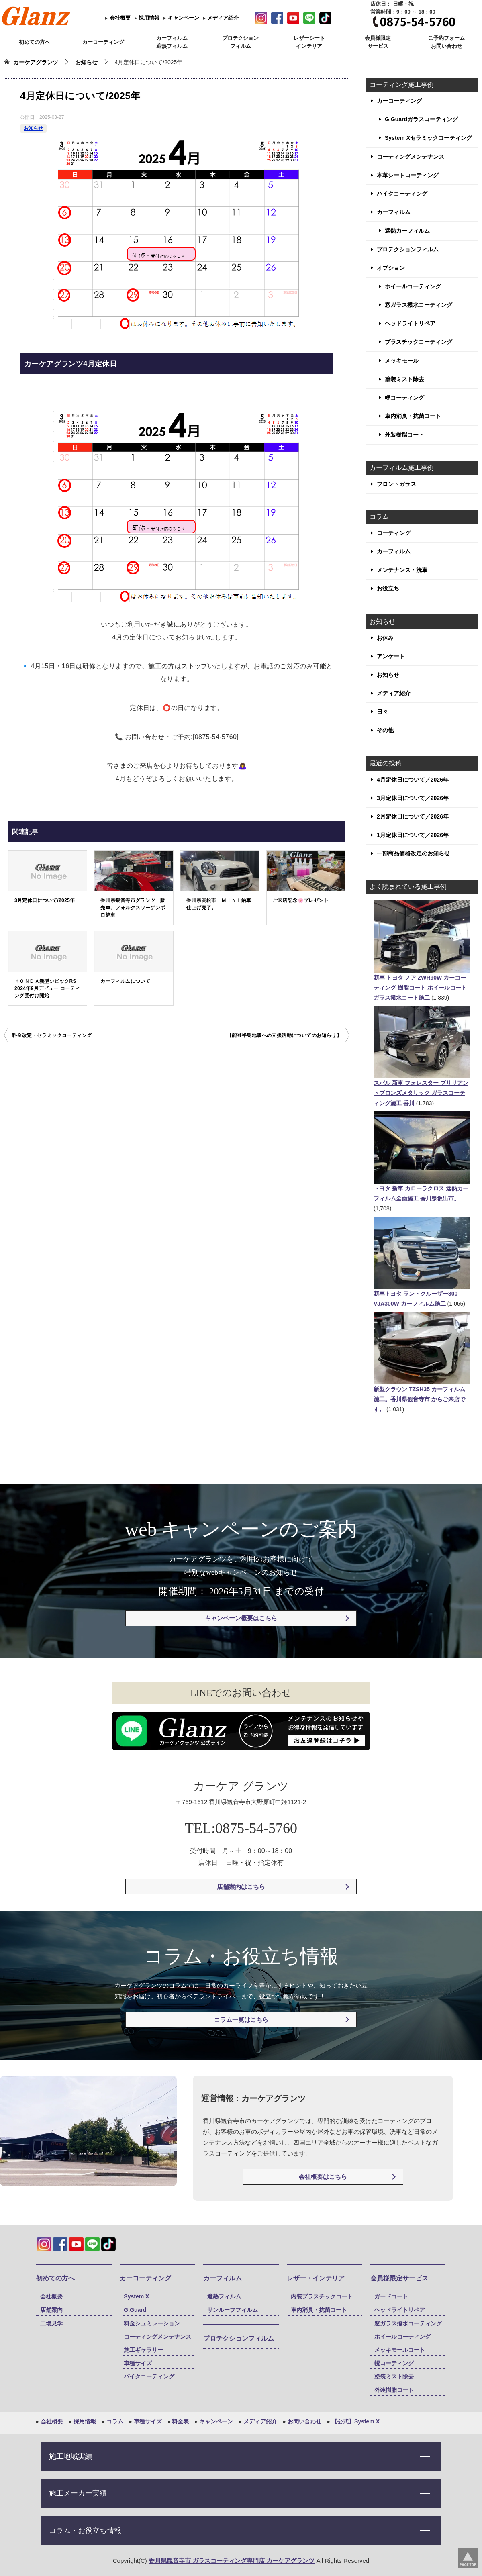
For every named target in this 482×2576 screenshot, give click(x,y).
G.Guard (135, 2310)
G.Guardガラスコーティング (421, 119)
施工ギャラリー (143, 2350)
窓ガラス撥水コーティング (418, 305)
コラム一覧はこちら (241, 2019)
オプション (391, 268)
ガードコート (391, 2296)
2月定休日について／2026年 (413, 816)
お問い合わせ (303, 2421)
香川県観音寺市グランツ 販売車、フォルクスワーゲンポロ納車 (132, 908)
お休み (385, 638)
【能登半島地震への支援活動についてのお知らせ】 (284, 1035)
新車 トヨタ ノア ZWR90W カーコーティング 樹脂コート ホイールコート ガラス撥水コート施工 (420, 987)
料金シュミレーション (152, 2323)
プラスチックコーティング (418, 342)
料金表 (180, 2421)
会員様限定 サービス (378, 42)
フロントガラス (396, 484)
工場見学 (51, 2323)
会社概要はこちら (323, 2176)
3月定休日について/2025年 (44, 900)
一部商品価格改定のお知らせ (413, 853)
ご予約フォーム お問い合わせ (446, 42)
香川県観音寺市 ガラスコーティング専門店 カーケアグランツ (232, 2560)
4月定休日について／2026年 (413, 779)
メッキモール (402, 360)
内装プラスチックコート (322, 2296)
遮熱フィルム (224, 2296)
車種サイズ (138, 2363)
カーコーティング (103, 42)
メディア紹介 (222, 18)
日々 (382, 711)
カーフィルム (394, 212)
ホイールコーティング (413, 286)
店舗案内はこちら (241, 1886)
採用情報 (148, 18)
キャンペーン (182, 18)
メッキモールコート (399, 2350)
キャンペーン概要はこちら (241, 1618)
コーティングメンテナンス (410, 156)
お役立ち (388, 588)
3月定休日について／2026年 (413, 798)
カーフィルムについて (125, 981)
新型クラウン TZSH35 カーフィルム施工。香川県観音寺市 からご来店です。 (419, 1399)
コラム (114, 2421)
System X (136, 2296)
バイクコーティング (402, 193)
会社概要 (119, 18)
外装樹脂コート (404, 434)
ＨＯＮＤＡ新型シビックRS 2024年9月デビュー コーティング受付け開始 (47, 988)
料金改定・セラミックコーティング (52, 1035)
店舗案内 (51, 2310)
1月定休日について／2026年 (413, 835)
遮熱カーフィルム (407, 230)
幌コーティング (404, 397)
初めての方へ (34, 42)
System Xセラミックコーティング (428, 138)
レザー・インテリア (316, 2278)
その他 (385, 730)
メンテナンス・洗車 (402, 570)
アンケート (391, 656)
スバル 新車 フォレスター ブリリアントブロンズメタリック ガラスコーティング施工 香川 (421, 1093)
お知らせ (33, 128)
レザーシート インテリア (309, 42)
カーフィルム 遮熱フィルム (172, 42)
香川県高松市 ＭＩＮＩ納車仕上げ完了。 (218, 904)
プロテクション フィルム (240, 42)
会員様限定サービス (399, 2278)
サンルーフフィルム (232, 2310)
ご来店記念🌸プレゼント (301, 900)
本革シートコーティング (408, 175)
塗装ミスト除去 (404, 379)
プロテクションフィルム (408, 249)
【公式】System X (355, 2421)
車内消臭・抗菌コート (413, 416)
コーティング (394, 533)
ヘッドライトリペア (410, 323)
